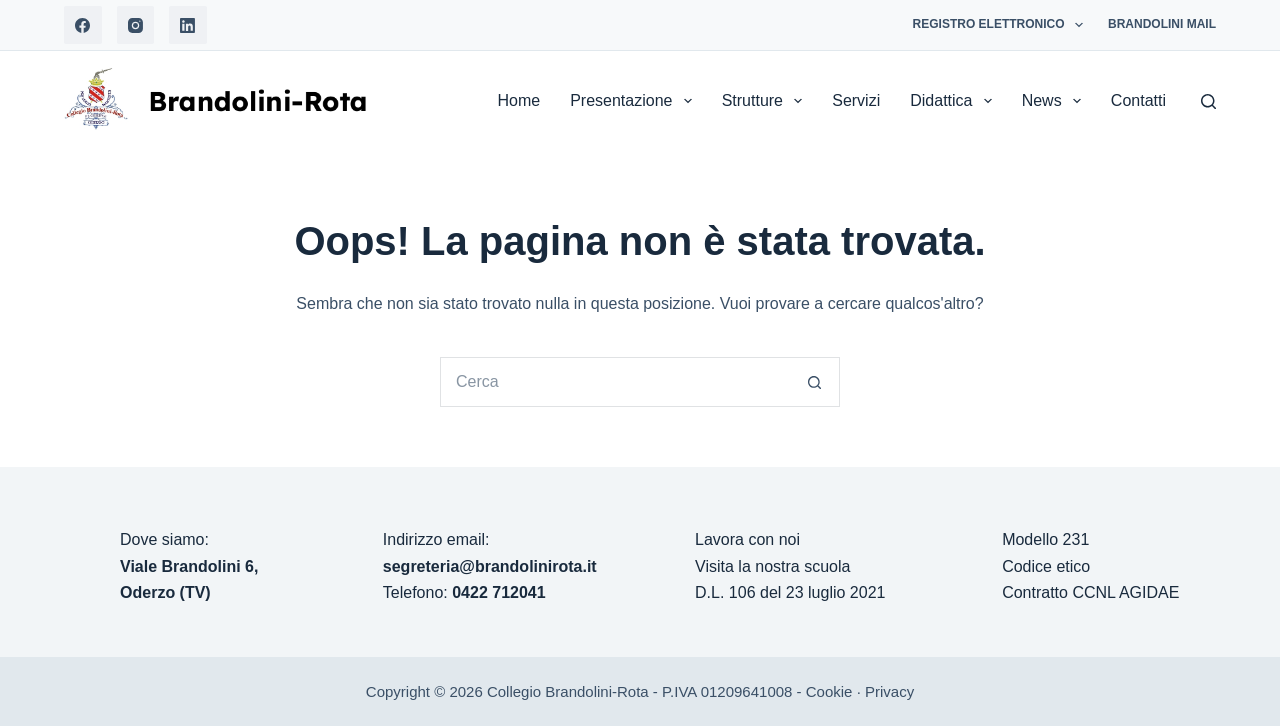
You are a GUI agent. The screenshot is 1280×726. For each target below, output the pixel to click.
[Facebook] (83, 25)
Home (518, 100)
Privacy (889, 691)
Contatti (1138, 100)
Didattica (954, 101)
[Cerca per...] (615, 382)
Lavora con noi (747, 539)
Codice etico (1046, 566)
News (1055, 101)
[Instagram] (136, 25)
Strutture (766, 101)
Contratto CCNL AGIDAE (1090, 592)
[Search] (1208, 101)
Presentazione (634, 101)
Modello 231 (1045, 539)
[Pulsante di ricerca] (815, 382)
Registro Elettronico (1002, 25)
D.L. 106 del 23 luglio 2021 (790, 592)
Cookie (829, 691)
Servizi (856, 100)
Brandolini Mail (1162, 24)
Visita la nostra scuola (772, 566)
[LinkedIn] (188, 25)
